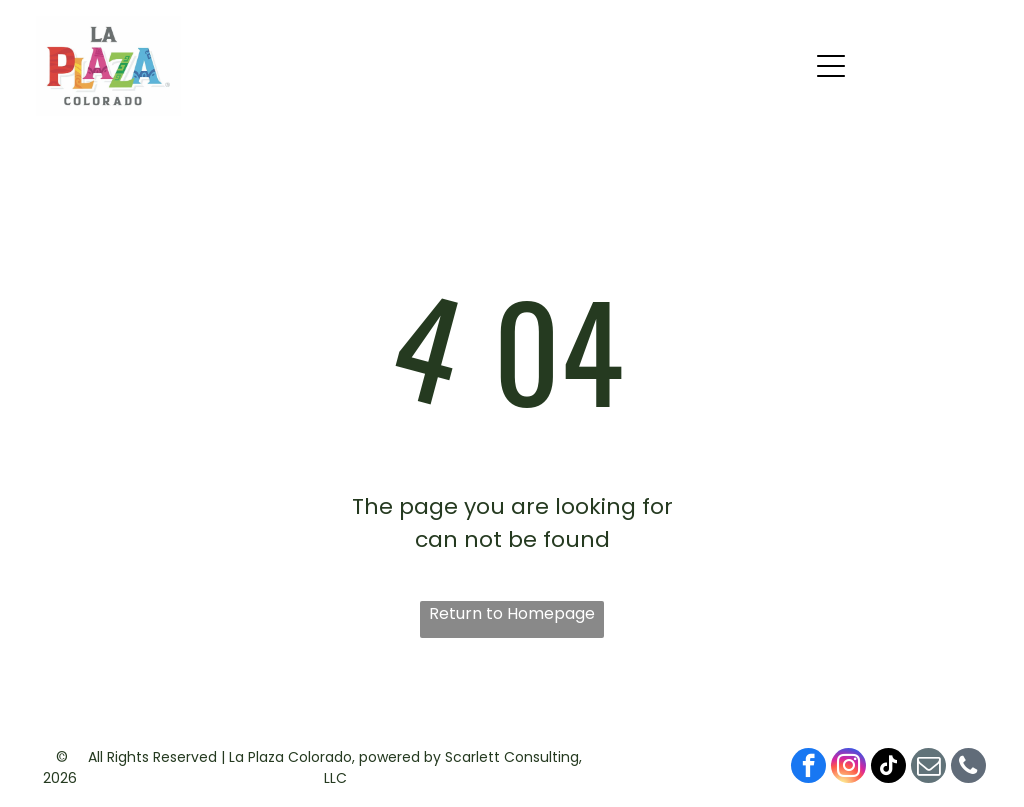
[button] (831, 66)
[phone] (968, 768)
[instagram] (848, 768)
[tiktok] (888, 768)
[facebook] (808, 768)
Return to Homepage (512, 613)
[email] (928, 768)
